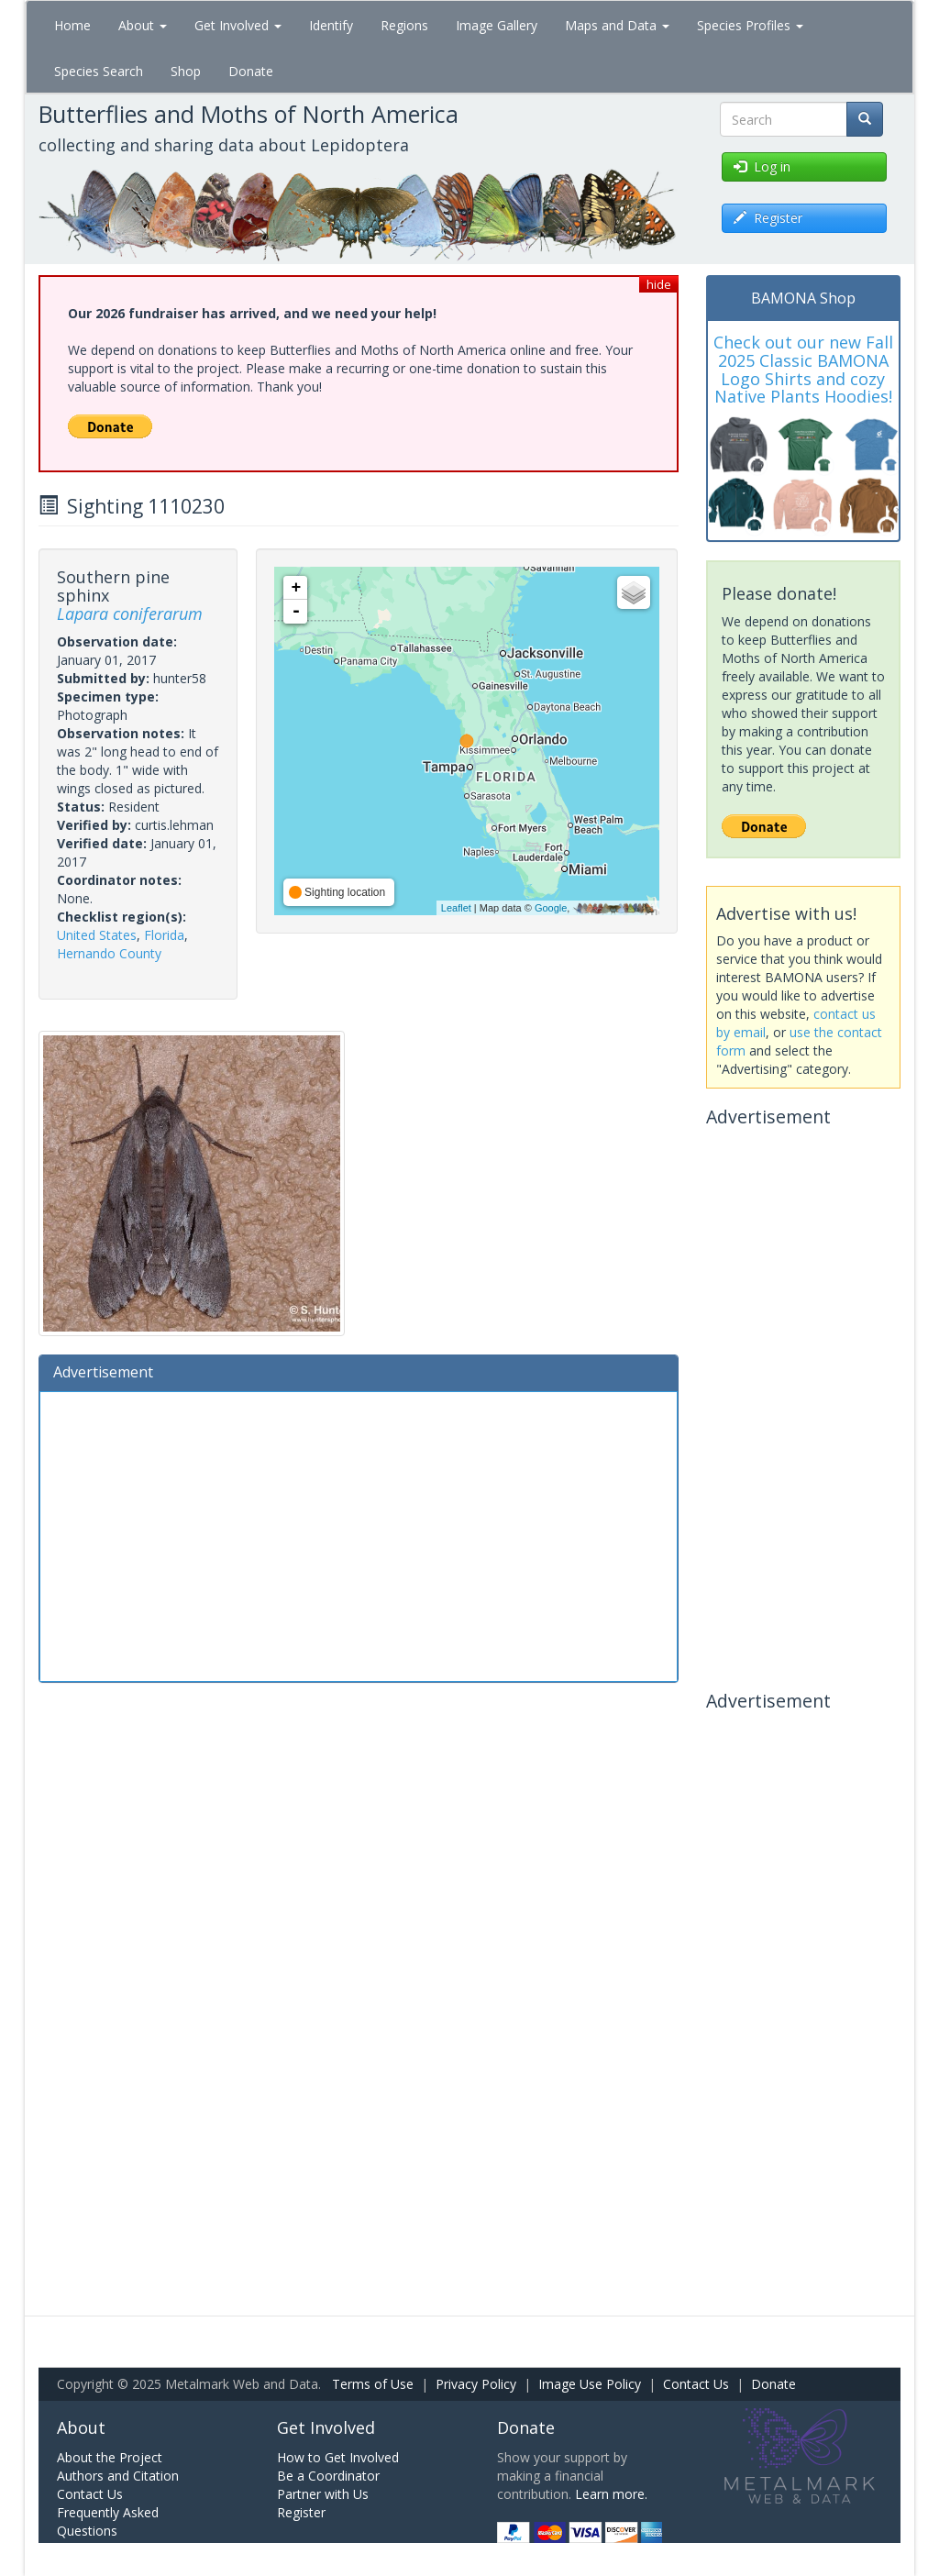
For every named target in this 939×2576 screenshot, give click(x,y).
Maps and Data (617, 25)
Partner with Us (323, 2494)
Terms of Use (373, 2384)
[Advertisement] (358, 1534)
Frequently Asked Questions (108, 2521)
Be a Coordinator (328, 2475)
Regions (404, 25)
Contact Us (696, 2384)
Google (551, 907)
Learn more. (611, 2494)
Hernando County (109, 953)
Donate (250, 71)
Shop (186, 71)
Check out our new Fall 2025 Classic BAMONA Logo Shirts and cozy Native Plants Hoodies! (803, 369)
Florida (164, 935)
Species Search (98, 71)
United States (97, 935)
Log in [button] (762, 166)
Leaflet (456, 907)
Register (301, 2512)
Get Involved (238, 25)
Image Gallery (496, 25)
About (142, 25)
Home (72, 25)
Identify (331, 25)
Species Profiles (750, 25)
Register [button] (768, 218)
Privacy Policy (476, 2384)
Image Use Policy (589, 2384)
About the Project (109, 2457)
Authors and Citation (118, 2475)
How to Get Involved (338, 2457)
